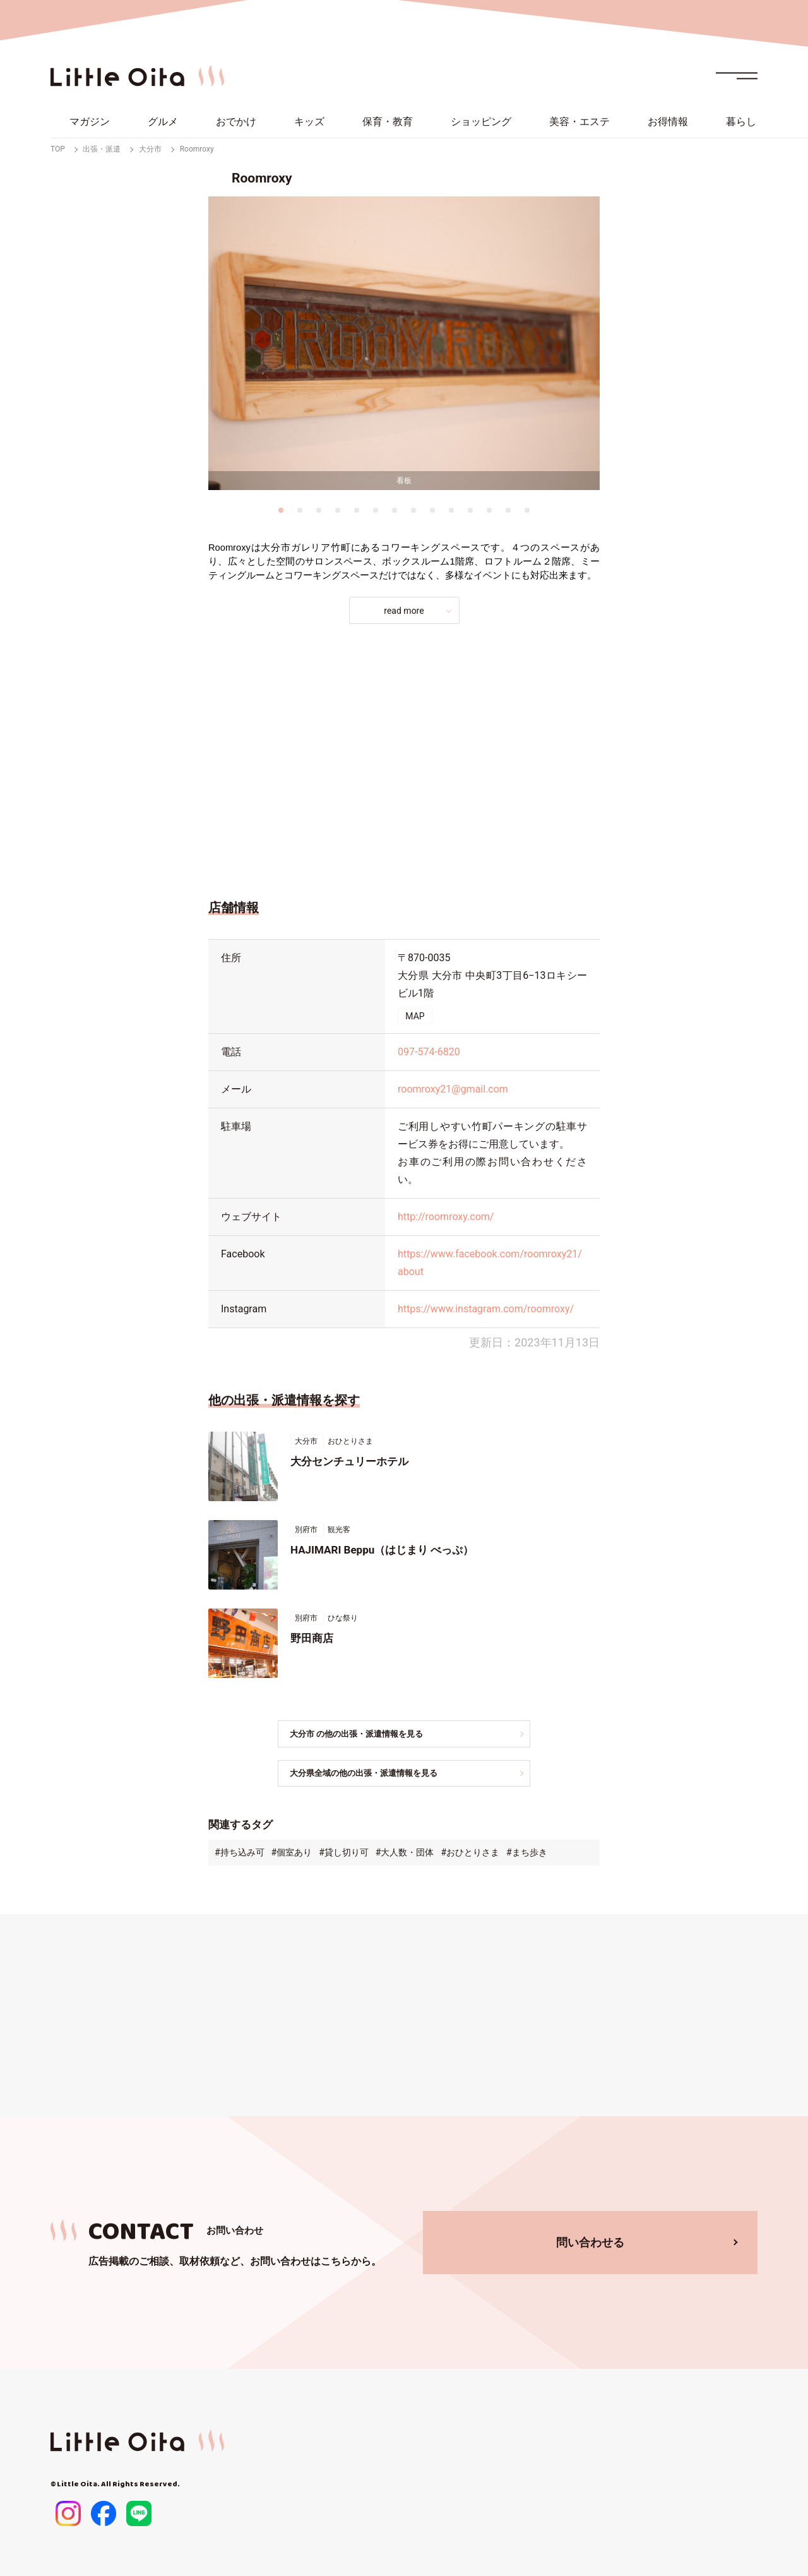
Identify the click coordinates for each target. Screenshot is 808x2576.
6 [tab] (375, 510)
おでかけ (236, 122)
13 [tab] (508, 510)
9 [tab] (432, 510)
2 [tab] (299, 510)
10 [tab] (451, 510)
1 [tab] (280, 510)
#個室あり (291, 1853)
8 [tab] (413, 510)
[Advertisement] (404, 757)
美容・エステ (579, 122)
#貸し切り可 (344, 1853)
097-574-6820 (429, 1052)
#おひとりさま (470, 1853)
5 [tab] (356, 510)
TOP (57, 149)
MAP (414, 1016)
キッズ (309, 122)
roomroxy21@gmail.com (453, 1089)
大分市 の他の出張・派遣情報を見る (369, 1734)
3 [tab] (318, 510)
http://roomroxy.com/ (446, 1217)
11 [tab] (470, 510)
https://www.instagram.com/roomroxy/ (486, 1309)
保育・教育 (387, 122)
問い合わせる (590, 2243)
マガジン (89, 122)
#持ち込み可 (239, 1853)
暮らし (741, 122)
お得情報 (668, 122)
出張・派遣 (102, 149)
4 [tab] (337, 510)
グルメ (163, 122)
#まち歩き (526, 1853)
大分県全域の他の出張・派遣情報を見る (376, 1774)
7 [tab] (394, 510)
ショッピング (481, 122)
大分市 (150, 149)
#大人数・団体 (405, 1853)
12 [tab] (489, 510)
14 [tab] (527, 510)
